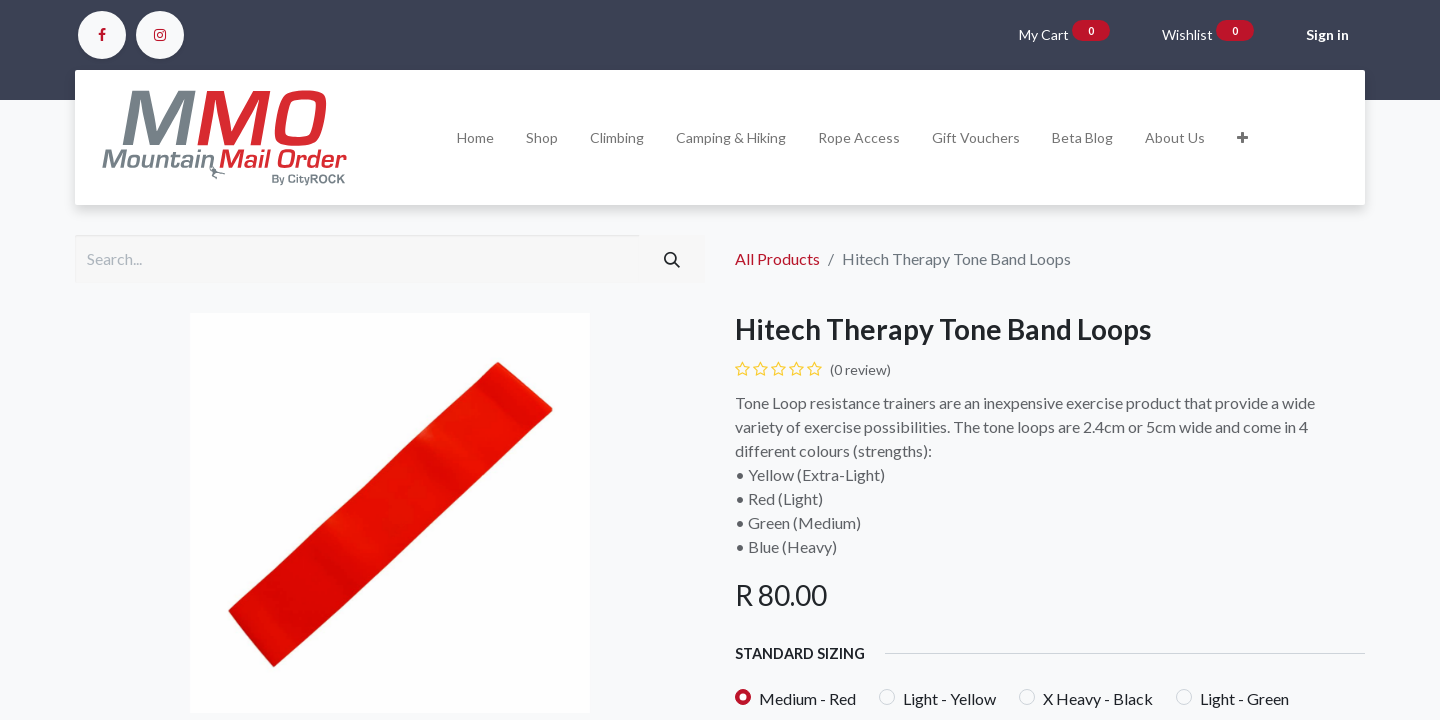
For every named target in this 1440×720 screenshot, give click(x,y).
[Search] (672, 259)
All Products (777, 258)
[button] (1242, 137)
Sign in (1327, 34)
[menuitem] (475, 137)
